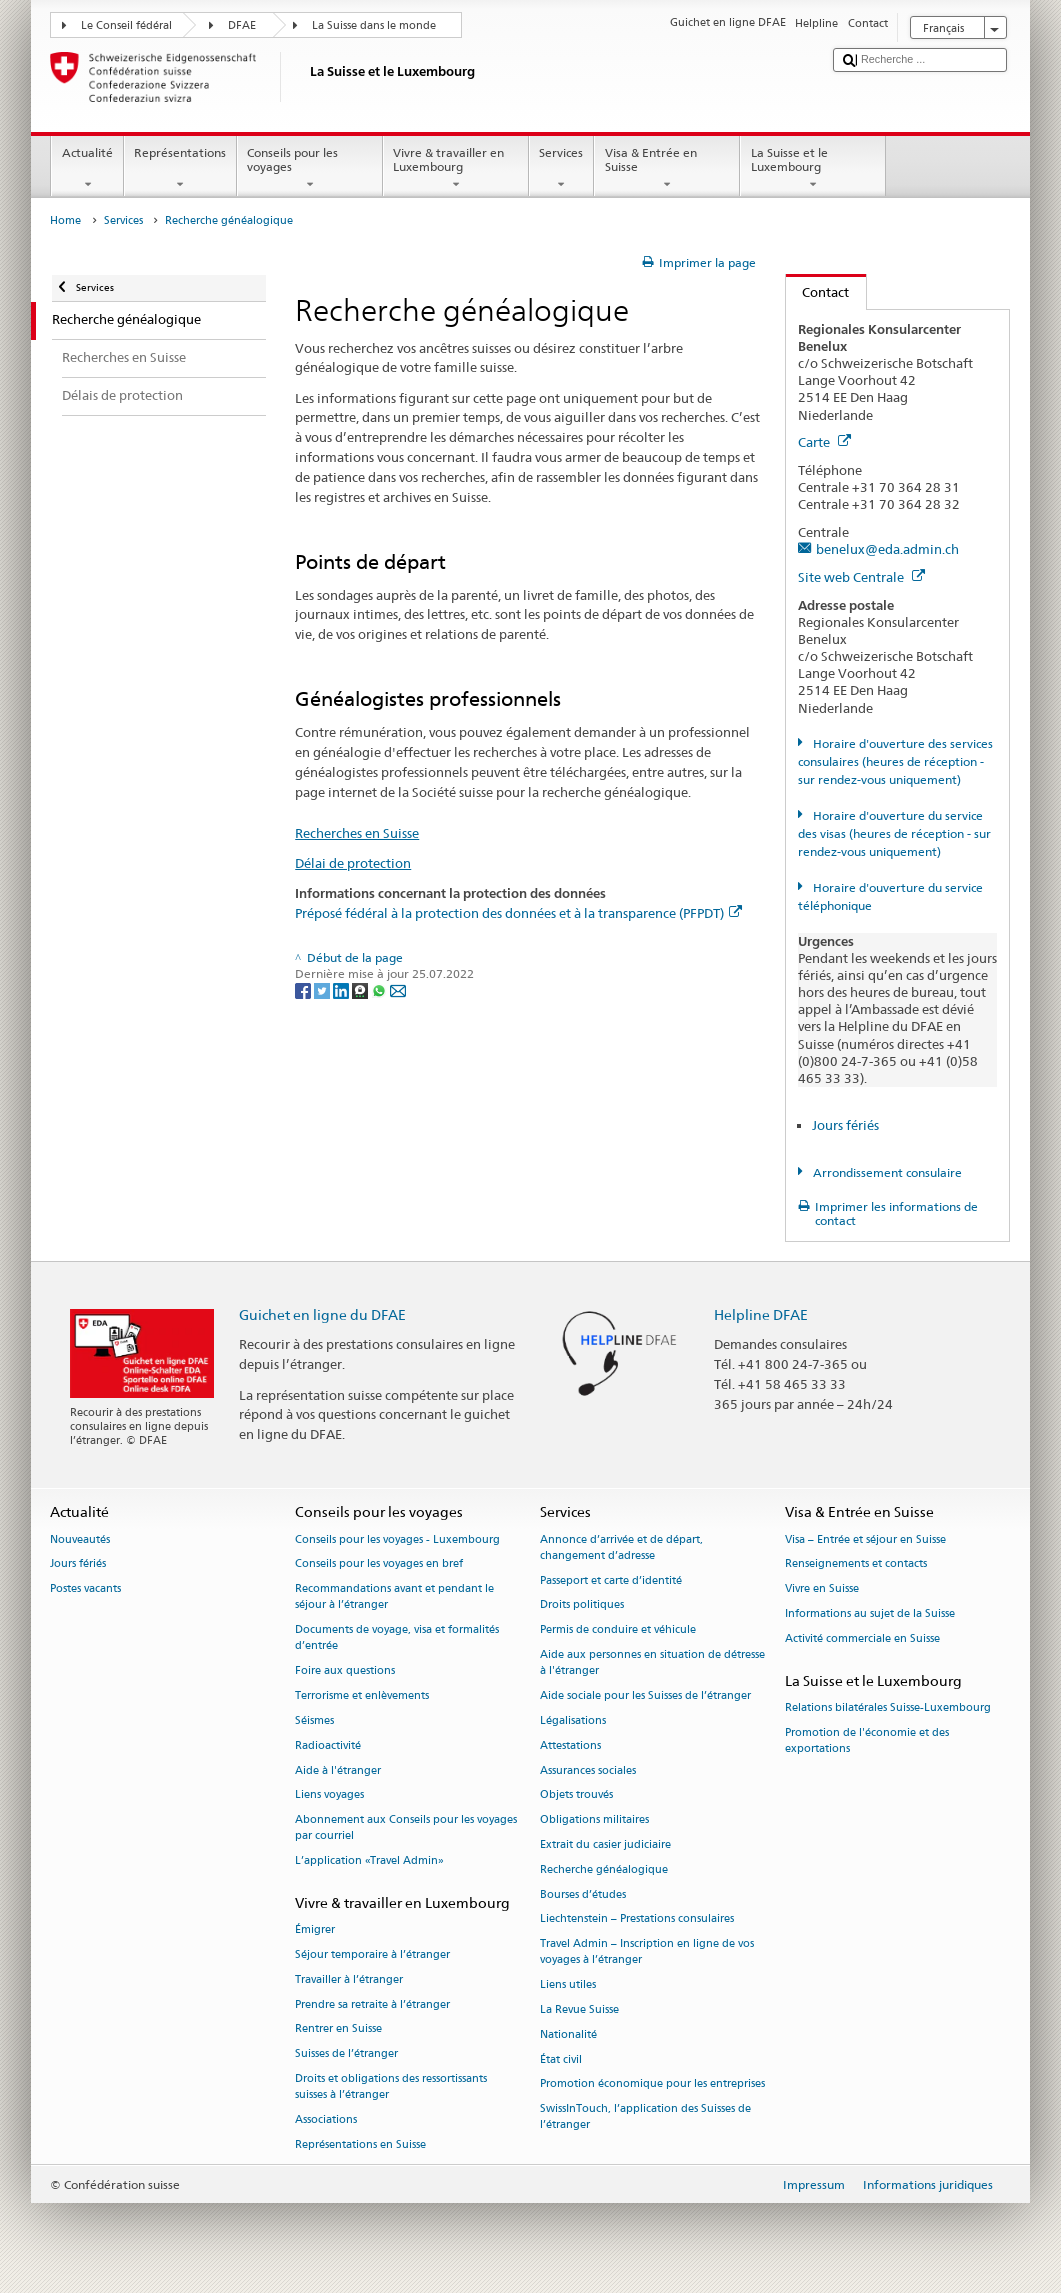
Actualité (87, 169)
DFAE (242, 25)
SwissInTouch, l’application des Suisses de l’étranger (645, 2117)
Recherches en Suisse (357, 833)
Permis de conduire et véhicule (618, 1630)
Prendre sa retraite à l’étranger (372, 2004)
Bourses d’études (583, 1894)
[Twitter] (323, 989)
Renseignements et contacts (856, 1564)
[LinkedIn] (342, 989)
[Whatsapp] (380, 989)
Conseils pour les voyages (310, 169)
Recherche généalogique (604, 1869)
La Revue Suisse (579, 2009)
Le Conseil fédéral (126, 25)
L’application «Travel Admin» (369, 1861)
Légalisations (573, 1720)
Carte (824, 442)
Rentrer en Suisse (338, 2029)
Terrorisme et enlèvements (362, 1695)
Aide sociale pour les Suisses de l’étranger (645, 1695)
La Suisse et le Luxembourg (813, 169)
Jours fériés (845, 1125)
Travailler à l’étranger (349, 1979)
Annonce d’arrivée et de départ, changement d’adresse (621, 1547)
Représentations (180, 169)
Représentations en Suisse (360, 2144)
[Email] (398, 989)
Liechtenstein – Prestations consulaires (637, 1919)
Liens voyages (329, 1795)
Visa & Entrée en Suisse (667, 169)
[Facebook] (304, 989)
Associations (326, 2119)
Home (65, 220)
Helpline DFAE (761, 1314)
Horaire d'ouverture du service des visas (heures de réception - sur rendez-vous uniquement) (894, 833)
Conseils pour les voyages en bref (379, 1564)
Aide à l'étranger (338, 1770)
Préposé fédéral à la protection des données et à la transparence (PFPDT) (518, 913)
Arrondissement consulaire (886, 1172)
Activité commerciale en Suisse (862, 1638)
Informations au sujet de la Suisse (870, 1613)
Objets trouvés (576, 1795)
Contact (818, 292)
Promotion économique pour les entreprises (652, 2084)
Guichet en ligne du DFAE (322, 1314)
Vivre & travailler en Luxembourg (456, 169)
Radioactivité (328, 1745)
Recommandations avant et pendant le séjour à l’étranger (394, 1597)
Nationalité (568, 2034)
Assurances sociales (588, 1770)
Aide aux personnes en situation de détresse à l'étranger (652, 1662)
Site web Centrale (861, 577)
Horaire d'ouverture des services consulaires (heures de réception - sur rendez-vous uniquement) (895, 761)
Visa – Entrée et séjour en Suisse (865, 1539)
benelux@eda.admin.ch (887, 549)
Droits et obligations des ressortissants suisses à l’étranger (391, 2086)
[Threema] (361, 989)
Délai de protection (353, 863)
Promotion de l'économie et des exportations (867, 1740)
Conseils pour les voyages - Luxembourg (397, 1539)
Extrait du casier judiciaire (605, 1844)
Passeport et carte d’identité (611, 1580)
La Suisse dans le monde (374, 25)
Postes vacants (85, 1589)
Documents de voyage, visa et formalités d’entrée (397, 1638)
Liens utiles (568, 1985)
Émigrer (315, 1930)
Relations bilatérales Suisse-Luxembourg (888, 1707)
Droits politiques (582, 1605)
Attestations (570, 1745)
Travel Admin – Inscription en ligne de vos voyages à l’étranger (647, 1952)
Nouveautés (80, 1539)
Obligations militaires (594, 1820)
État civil (561, 2059)
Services (561, 169)
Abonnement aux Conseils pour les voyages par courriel (406, 1828)
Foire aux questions (345, 1671)
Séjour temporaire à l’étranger (372, 1954)
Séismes (314, 1720)
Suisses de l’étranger (346, 2054)
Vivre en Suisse (822, 1589)
